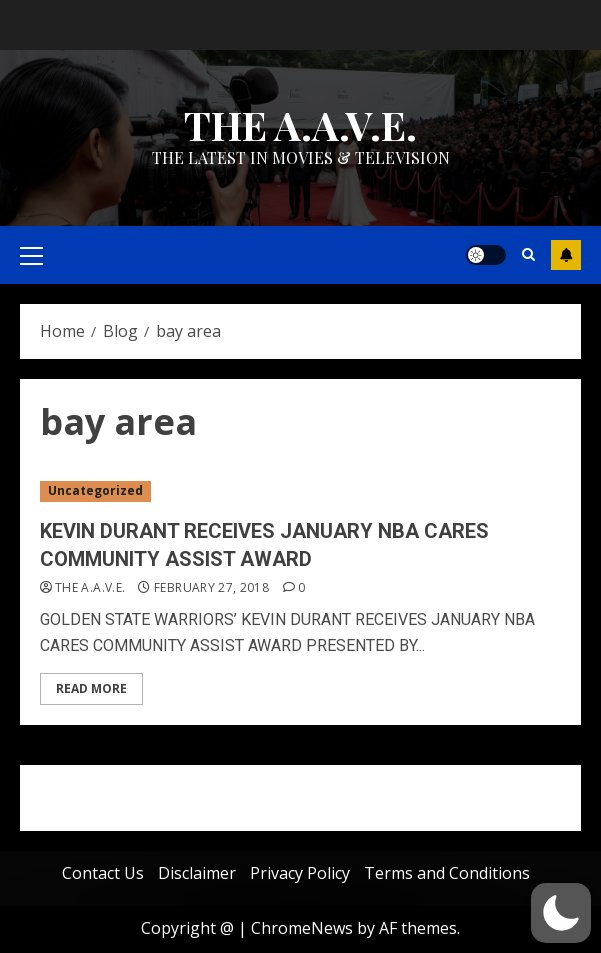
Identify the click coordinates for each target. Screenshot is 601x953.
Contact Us (103, 873)
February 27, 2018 (211, 588)
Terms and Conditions (447, 873)
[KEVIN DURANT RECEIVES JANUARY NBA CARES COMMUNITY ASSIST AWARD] (300, 491)
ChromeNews (302, 928)
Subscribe (566, 255)
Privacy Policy (300, 873)
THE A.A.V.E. (300, 124)
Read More (91, 688)
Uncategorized (95, 490)
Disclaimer (197, 873)
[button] (561, 913)
